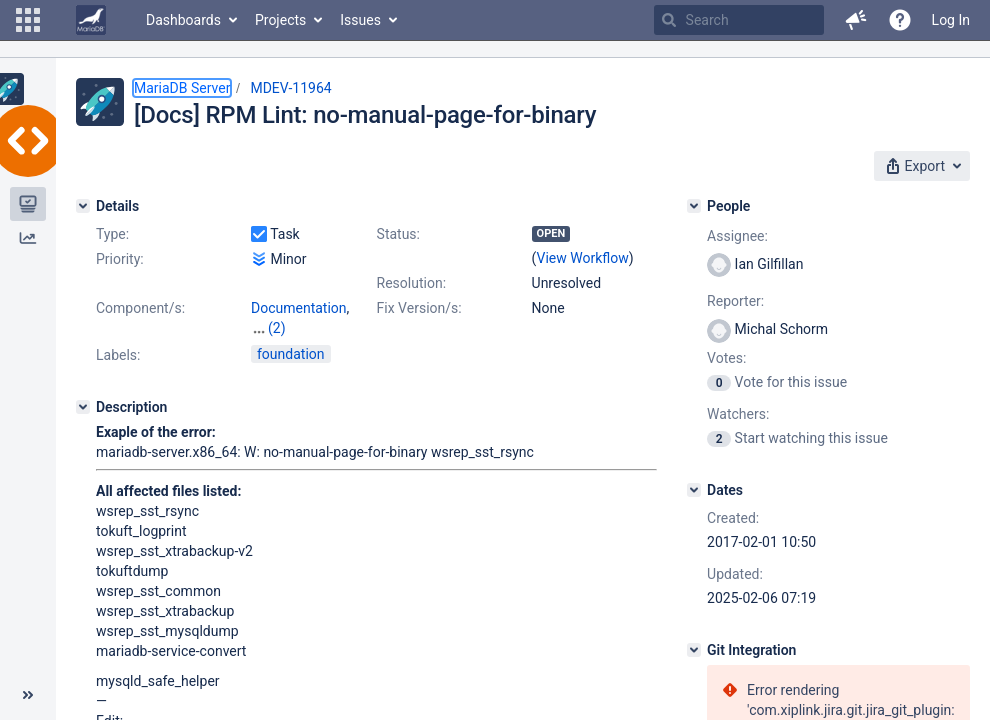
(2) (277, 328)
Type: (112, 234)
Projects (280, 20)
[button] (28, 20)
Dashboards (183, 20)
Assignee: (737, 236)
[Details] (83, 206)
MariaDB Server (182, 88)
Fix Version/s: (419, 308)
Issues (360, 20)
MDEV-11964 (290, 88)
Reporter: (735, 301)
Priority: (120, 259)
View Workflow (583, 258)
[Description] (83, 407)
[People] (694, 206)
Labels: (118, 355)
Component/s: (140, 308)
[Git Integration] (694, 650)
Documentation (299, 308)
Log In (951, 20)
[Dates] (694, 490)
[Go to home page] (91, 20)
